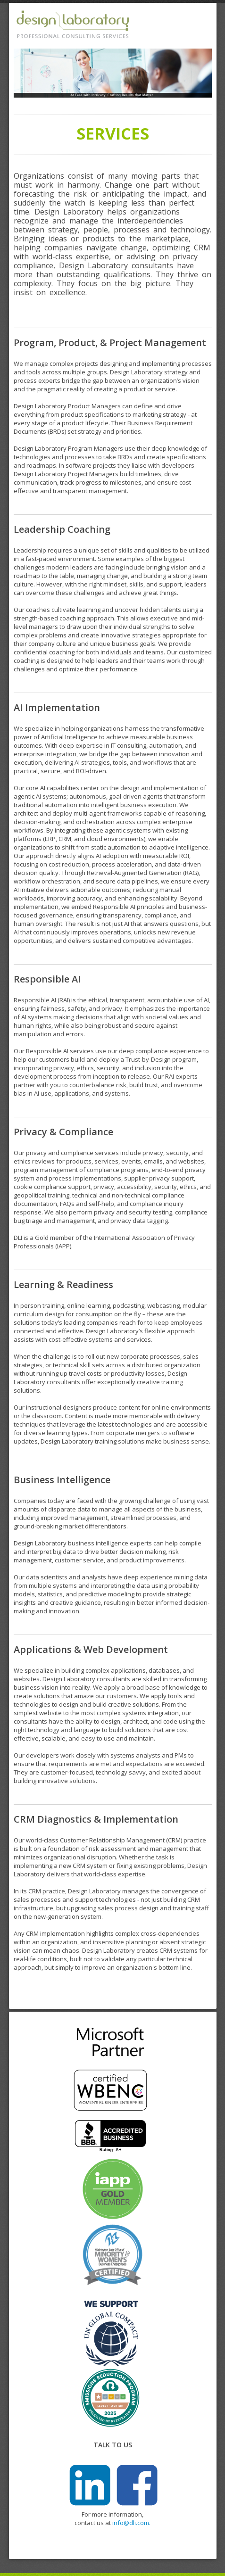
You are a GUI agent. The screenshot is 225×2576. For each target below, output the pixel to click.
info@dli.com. (131, 2522)
